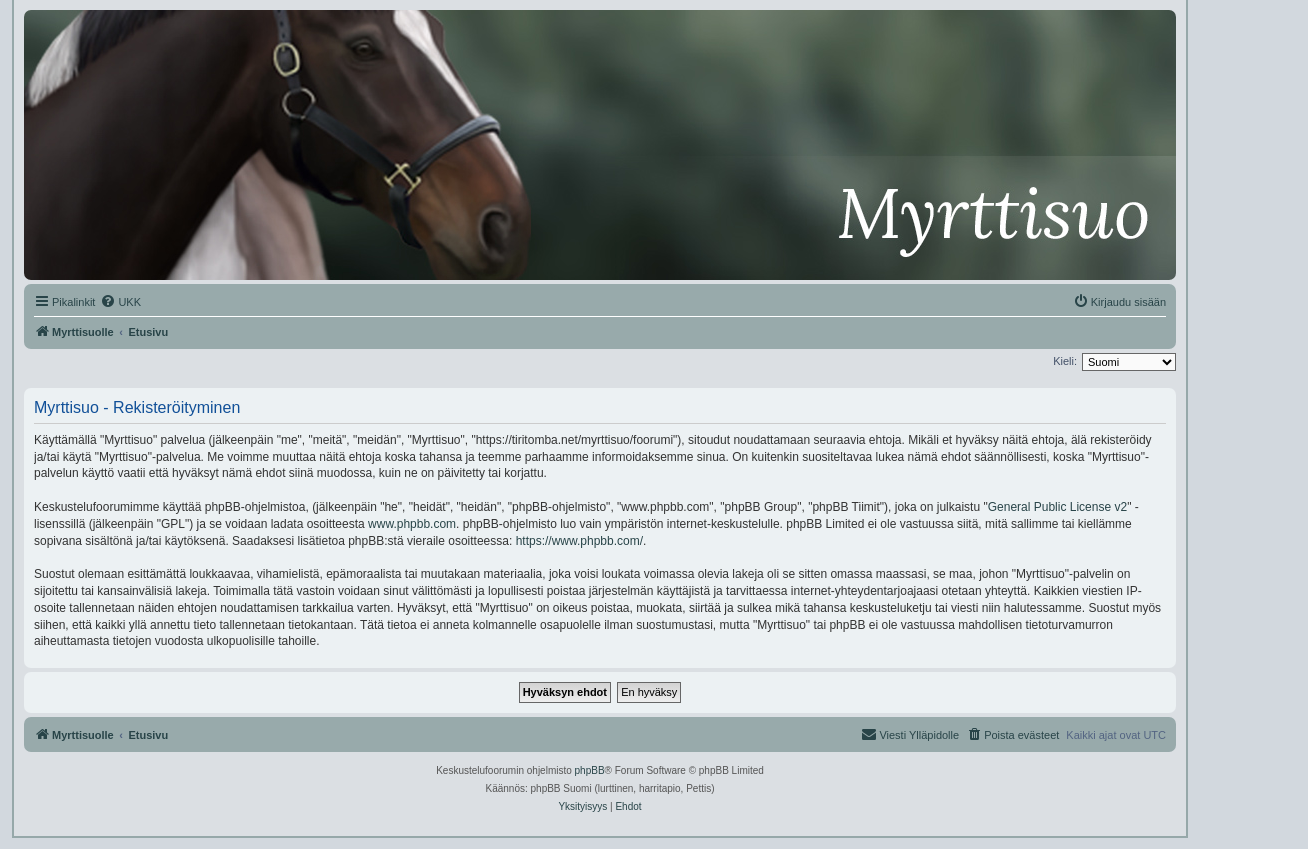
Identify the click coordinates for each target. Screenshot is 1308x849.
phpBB (590, 770)
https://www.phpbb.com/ (579, 541)
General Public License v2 (1057, 507)
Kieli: (1065, 361)
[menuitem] (120, 302)
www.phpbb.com (412, 524)
